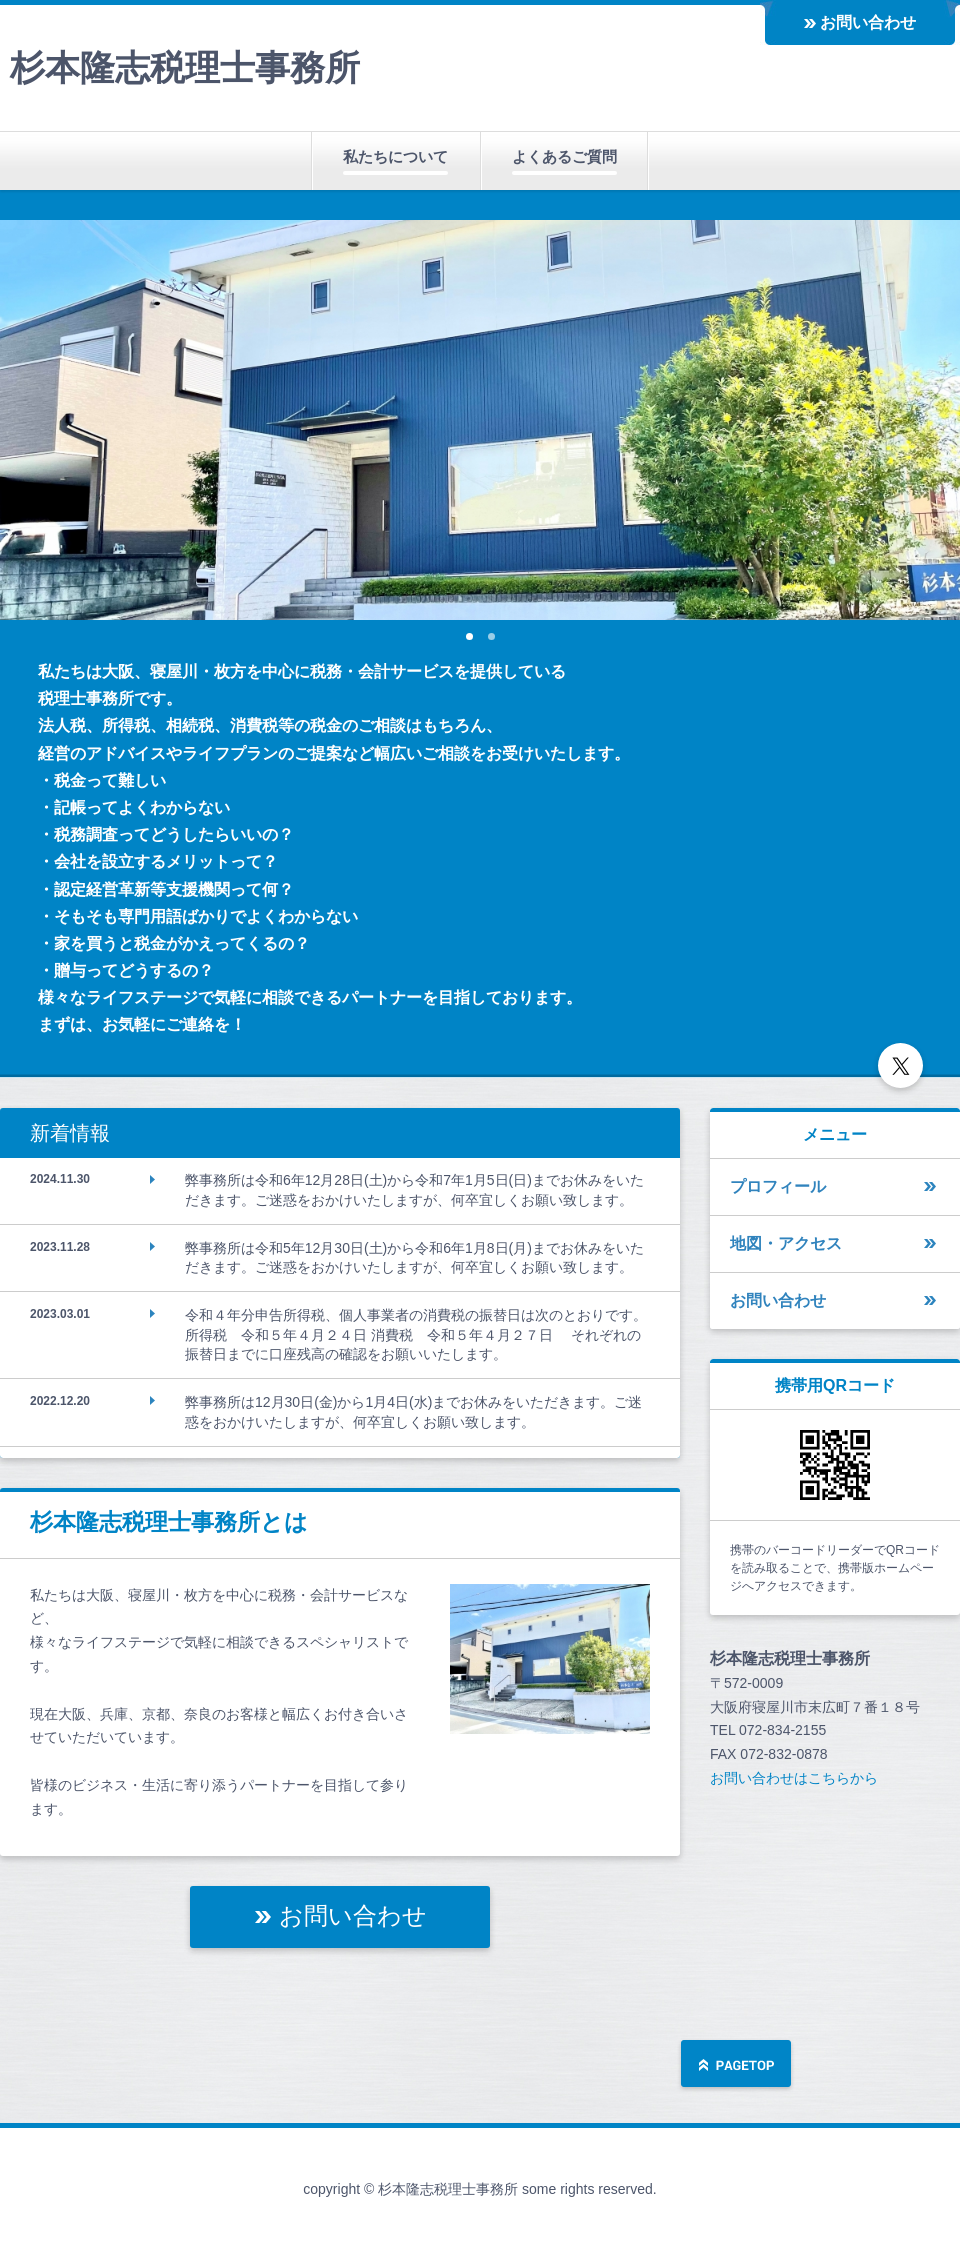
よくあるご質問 (564, 156)
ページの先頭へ (736, 2065)
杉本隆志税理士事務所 (185, 67)
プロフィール (778, 1186)
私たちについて (395, 156)
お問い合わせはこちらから (794, 1778)
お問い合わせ (868, 22)
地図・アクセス (786, 1243)
